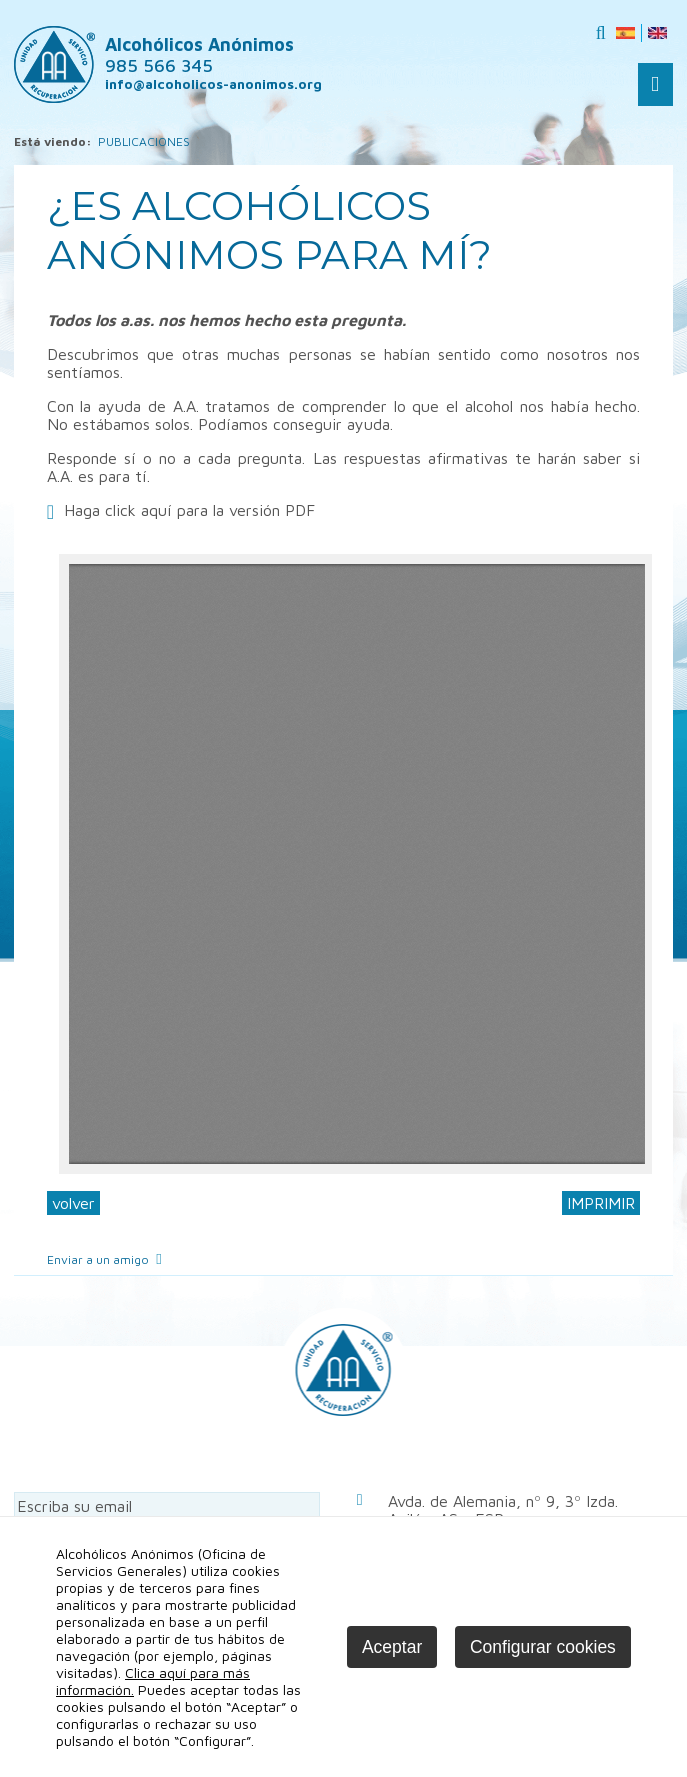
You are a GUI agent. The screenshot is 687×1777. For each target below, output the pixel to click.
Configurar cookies (543, 1647)
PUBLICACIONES (144, 141)
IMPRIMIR (601, 1203)
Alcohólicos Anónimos (199, 55)
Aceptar (392, 1647)
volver (73, 1203)
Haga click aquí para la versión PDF (189, 510)
